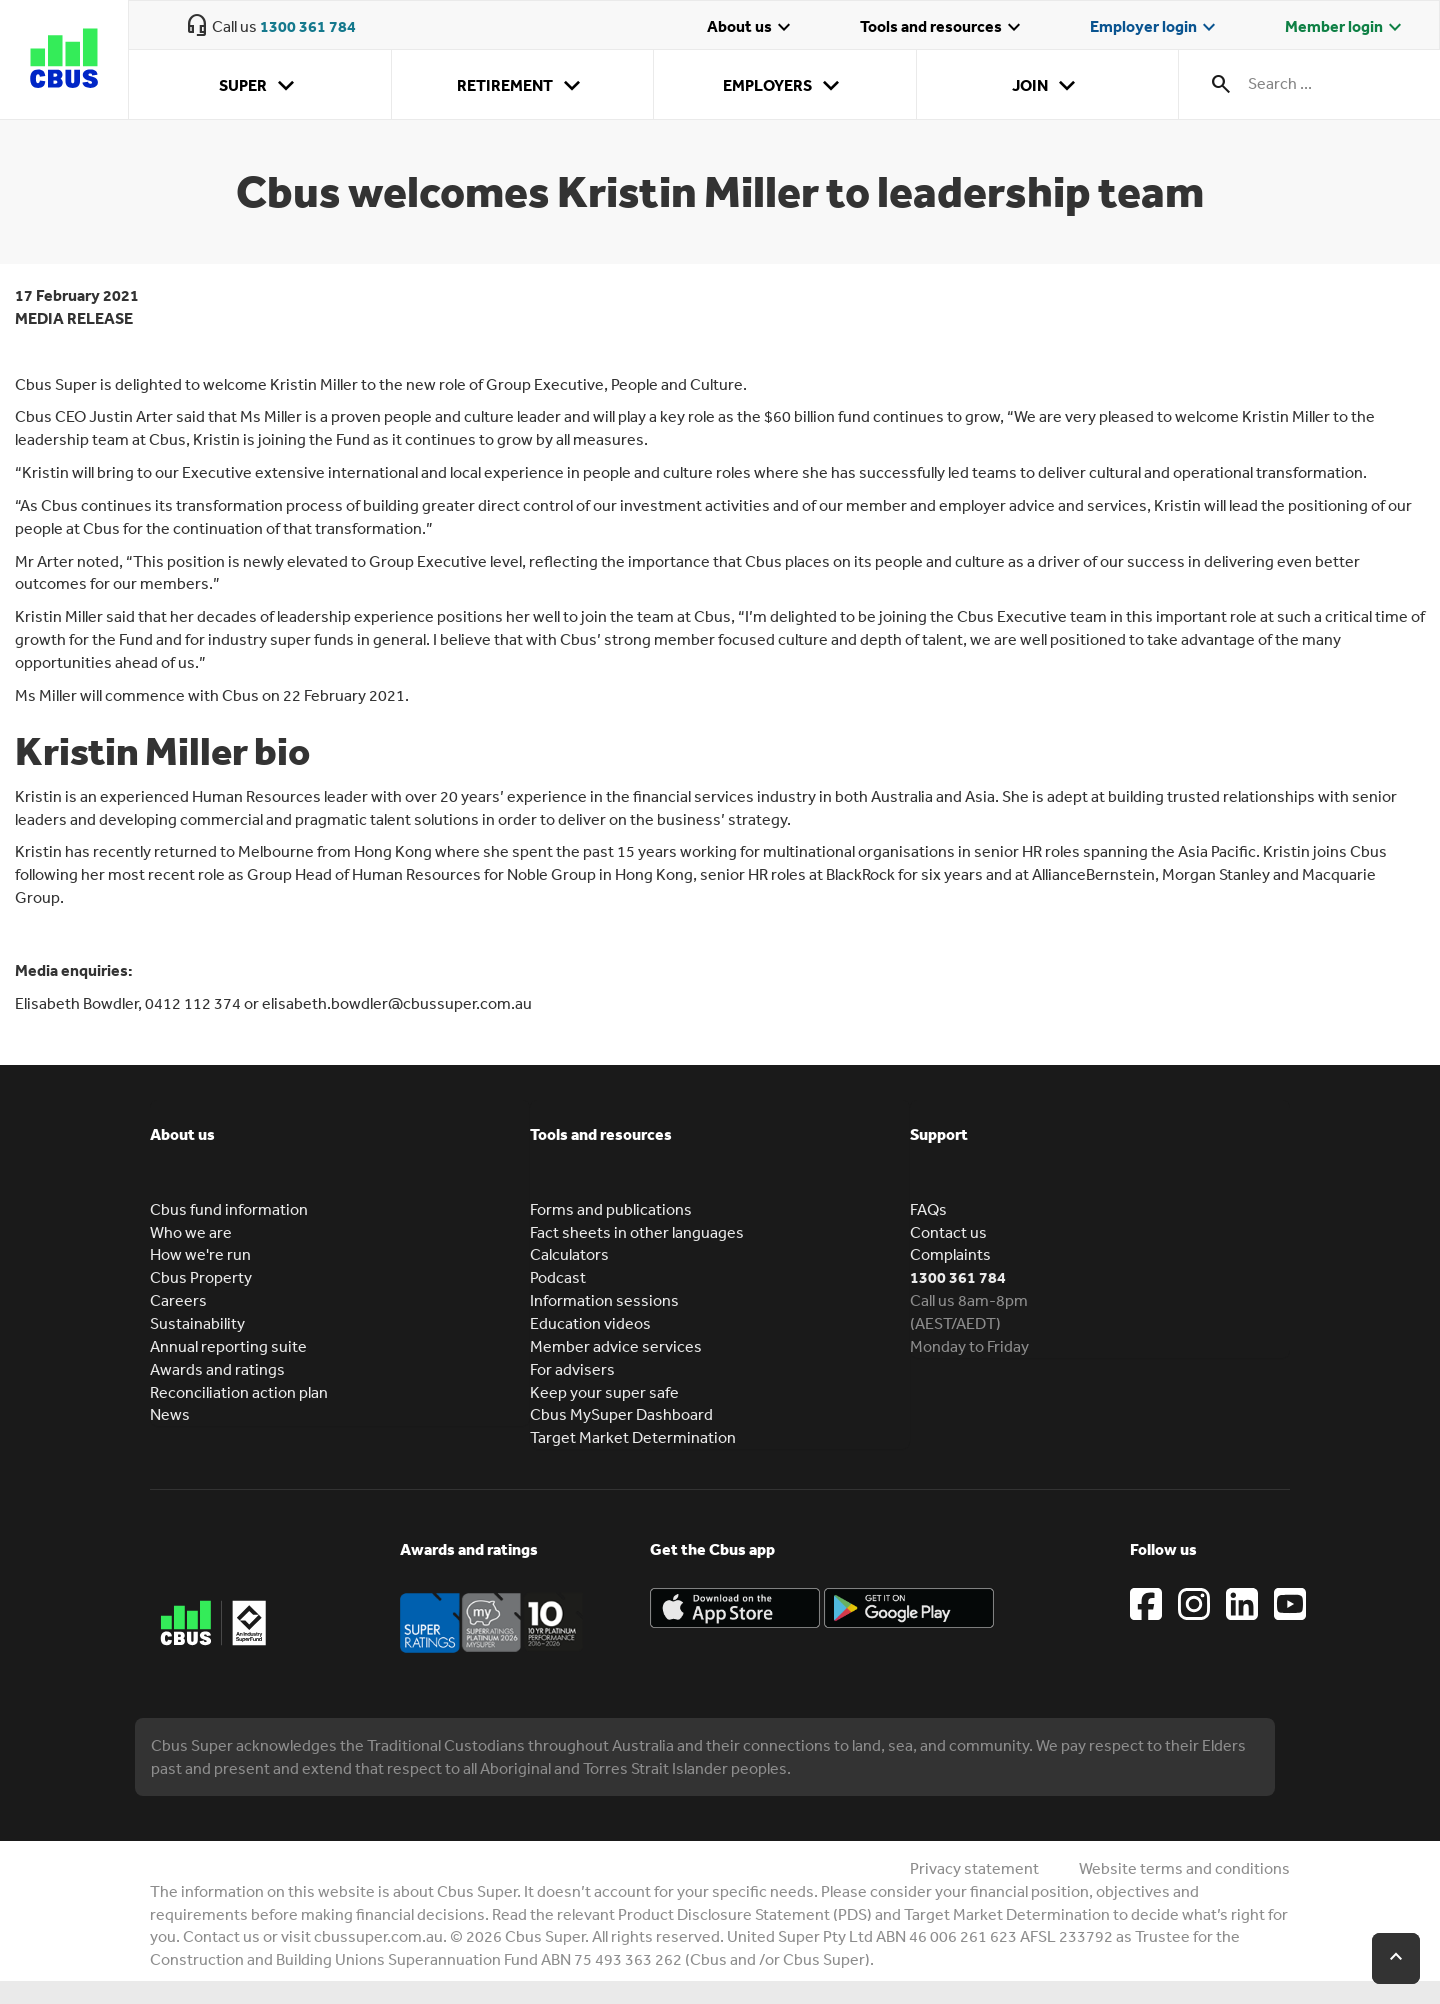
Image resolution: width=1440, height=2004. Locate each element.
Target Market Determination (633, 1437)
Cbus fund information (229, 1209)
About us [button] (182, 1134)
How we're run (200, 1254)
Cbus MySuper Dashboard (621, 1414)
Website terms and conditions (1184, 1868)
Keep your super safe (604, 1392)
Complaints (950, 1254)
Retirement (522, 86)
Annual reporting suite (228, 1346)
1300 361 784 (308, 26)
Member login (1346, 28)
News (170, 1414)
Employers (785, 86)
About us (751, 28)
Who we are (191, 1232)
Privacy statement (974, 1868)
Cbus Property (201, 1277)
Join (1047, 86)
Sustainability (197, 1323)
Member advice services (616, 1346)
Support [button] (939, 1134)
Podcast (558, 1277)
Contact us (948, 1232)
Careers (178, 1300)
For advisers (572, 1369)
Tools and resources (943, 28)
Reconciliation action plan (239, 1392)
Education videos (590, 1323)
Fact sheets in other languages (637, 1232)
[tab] (340, 1149)
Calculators (569, 1254)
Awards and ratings (217, 1369)
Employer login (1155, 28)
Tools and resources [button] (601, 1134)
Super (260, 86)
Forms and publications (611, 1209)
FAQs (928, 1209)
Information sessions (604, 1300)
